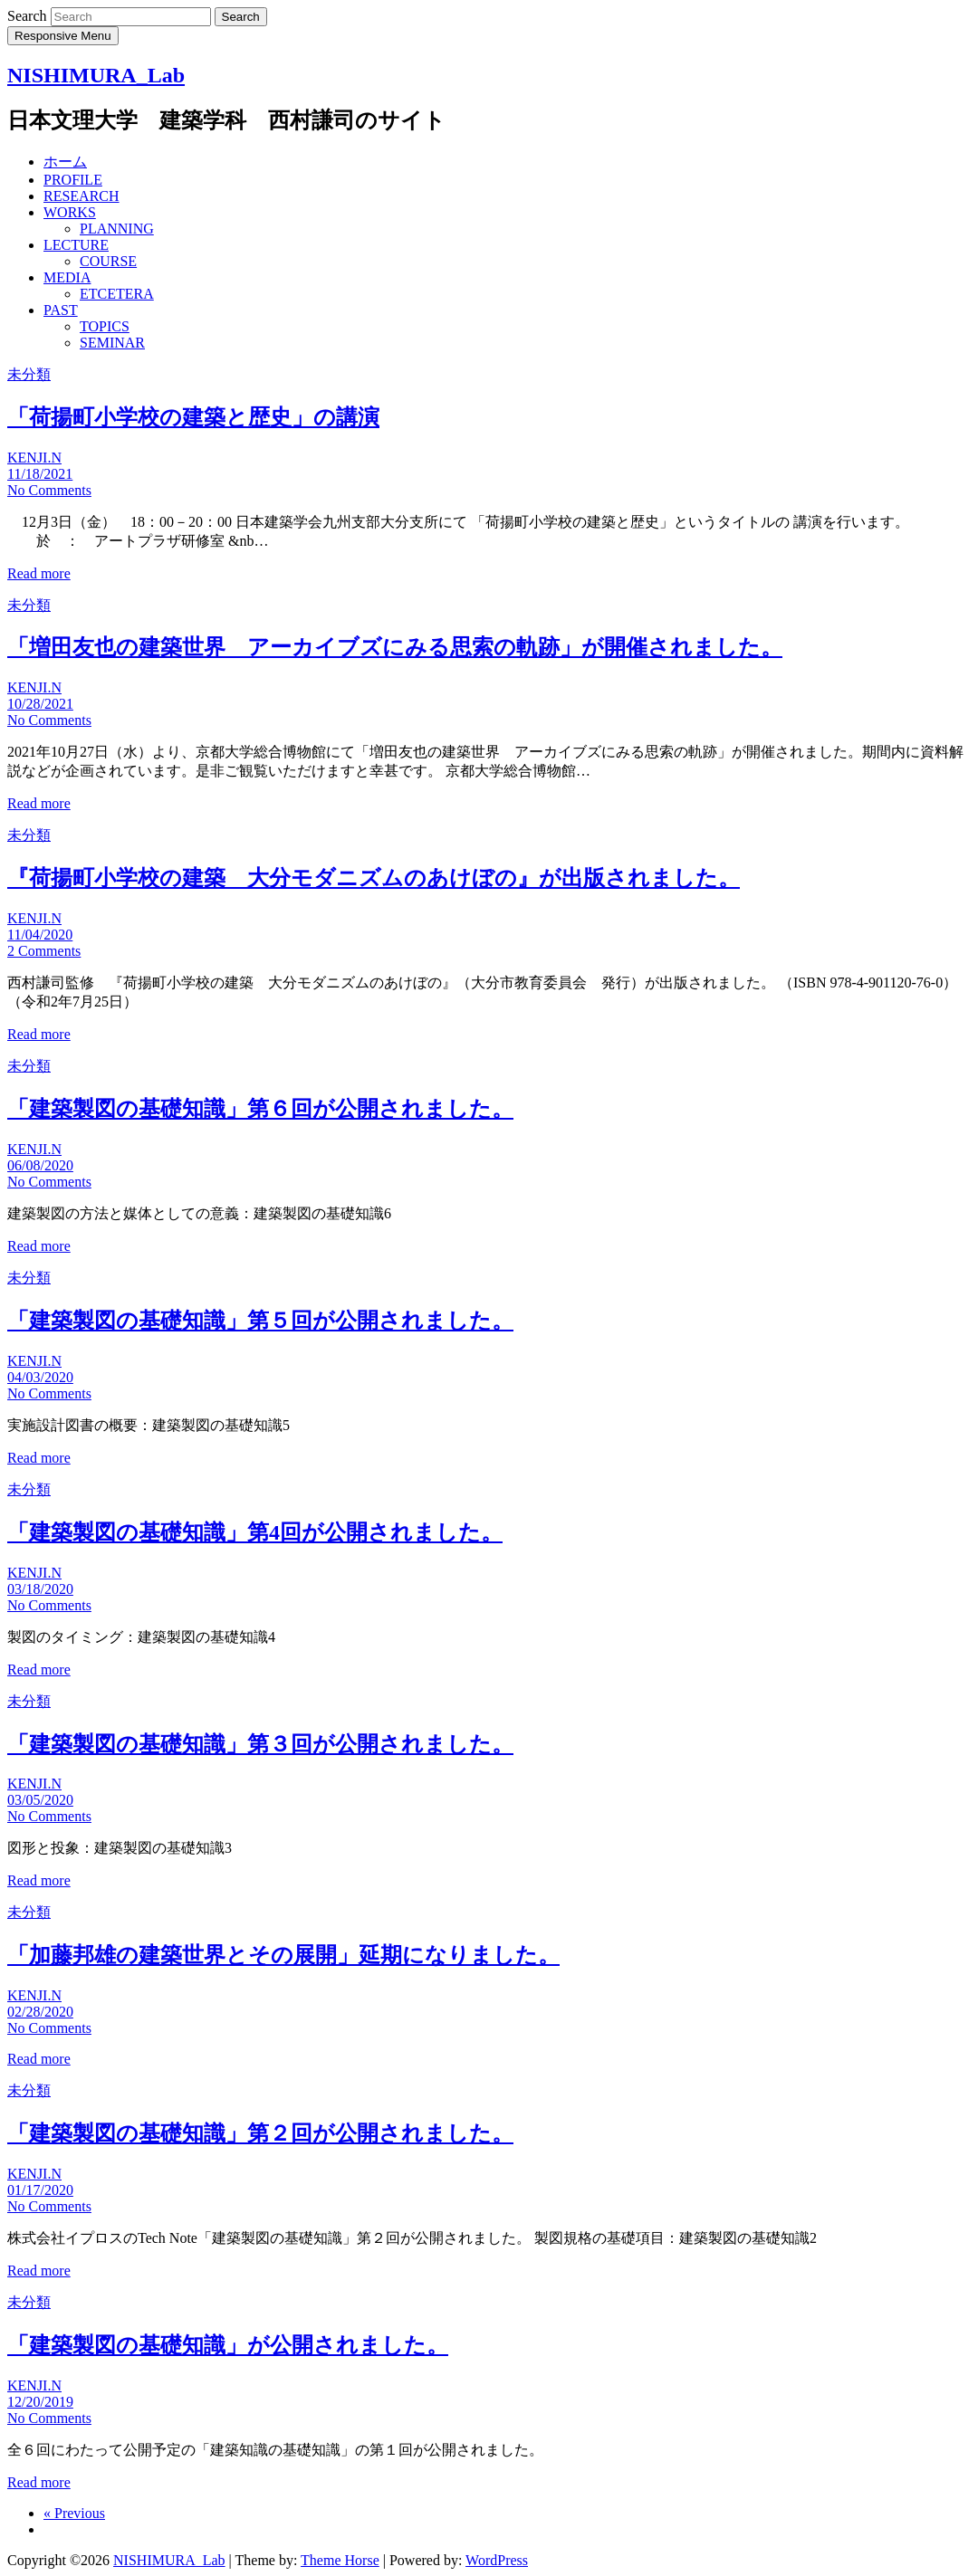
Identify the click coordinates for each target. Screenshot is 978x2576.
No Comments (49, 490)
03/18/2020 (40, 1589)
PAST (60, 310)
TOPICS (104, 326)
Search (29, 16)
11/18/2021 (39, 474)
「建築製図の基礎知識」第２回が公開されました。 (260, 2133)
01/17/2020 (40, 2190)
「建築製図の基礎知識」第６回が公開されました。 (260, 1109)
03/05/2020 (40, 1800)
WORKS (69, 212)
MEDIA (67, 277)
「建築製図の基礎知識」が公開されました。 (227, 2345)
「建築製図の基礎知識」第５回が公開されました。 (260, 1320)
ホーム (65, 161)
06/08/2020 (40, 1165)
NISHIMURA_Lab (96, 75)
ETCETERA (117, 293)
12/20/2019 (40, 2401)
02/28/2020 (40, 2011)
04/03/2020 (40, 1377)
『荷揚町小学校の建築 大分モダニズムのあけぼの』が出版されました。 (373, 878)
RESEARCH (81, 196)
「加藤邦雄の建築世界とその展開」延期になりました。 (283, 1955)
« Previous (74, 2513)
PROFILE (72, 179)
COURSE (108, 261)
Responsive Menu (62, 36)
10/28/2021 (40, 703)
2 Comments (44, 951)
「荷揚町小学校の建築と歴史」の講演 (193, 417)
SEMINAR (112, 342)
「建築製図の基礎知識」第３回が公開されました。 (260, 1744)
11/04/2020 (39, 934)
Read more (39, 573)
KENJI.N (34, 457)
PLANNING (117, 228)
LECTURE (76, 245)
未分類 (29, 374)
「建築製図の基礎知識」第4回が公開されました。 (255, 1532)
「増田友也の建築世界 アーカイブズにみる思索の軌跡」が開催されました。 (394, 647)
